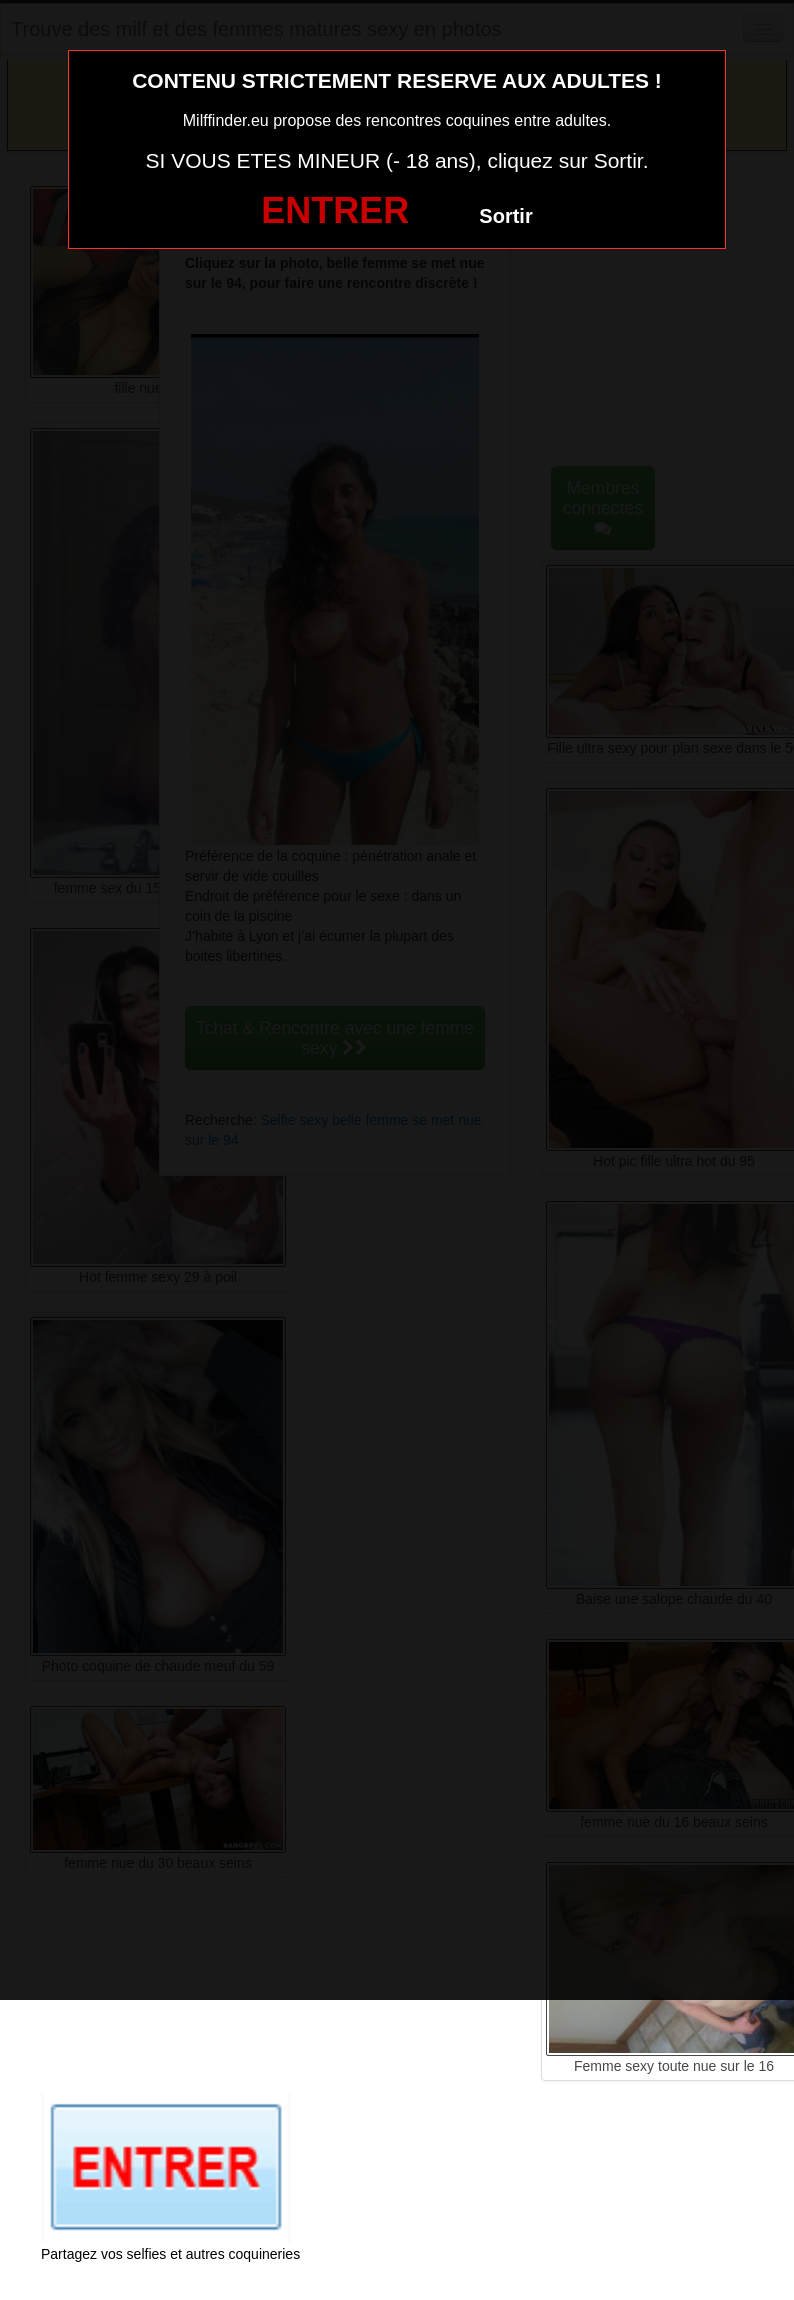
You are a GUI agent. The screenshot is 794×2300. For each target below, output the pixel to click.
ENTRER (335, 210)
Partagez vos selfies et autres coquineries (170, 2254)
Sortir (505, 216)
